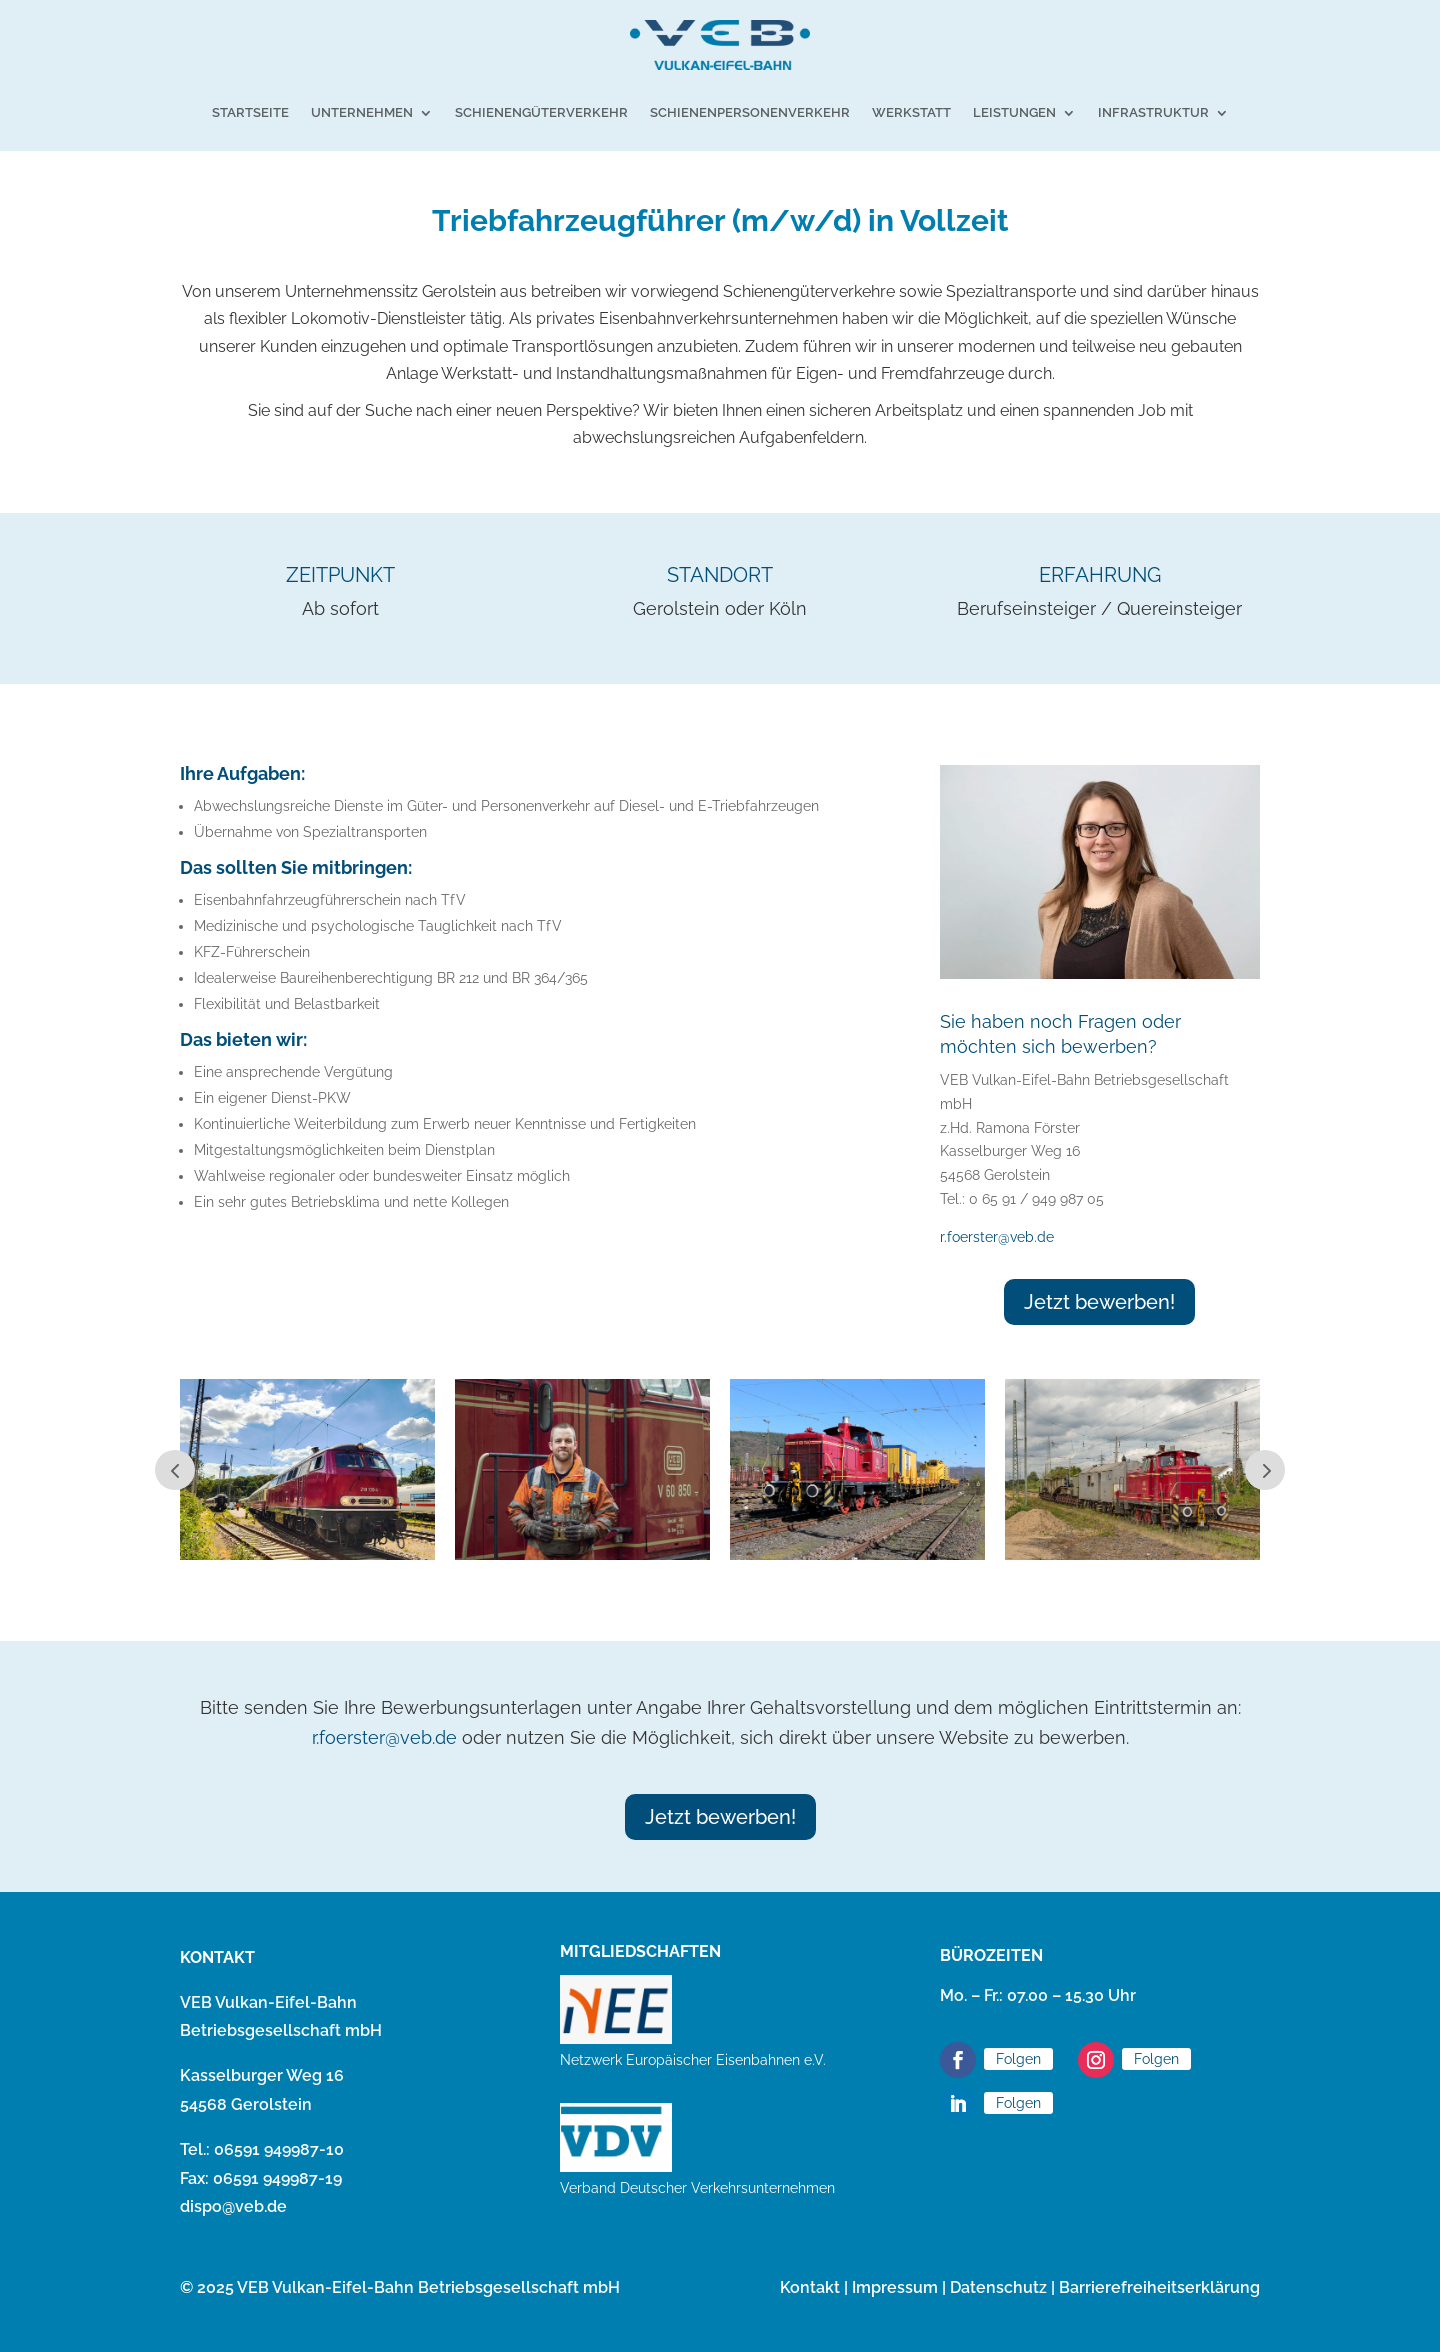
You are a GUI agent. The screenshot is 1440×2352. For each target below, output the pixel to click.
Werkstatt (911, 112)
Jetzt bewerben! (1099, 1302)
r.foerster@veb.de (997, 1237)
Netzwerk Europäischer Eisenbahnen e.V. (693, 2060)
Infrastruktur (1153, 112)
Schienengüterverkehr (541, 112)
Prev (175, 1470)
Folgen (1018, 2059)
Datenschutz (998, 2287)
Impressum (895, 2287)
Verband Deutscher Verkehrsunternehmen (697, 2188)
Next (1265, 1470)
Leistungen (1014, 112)
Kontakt (810, 2287)
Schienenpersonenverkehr (750, 112)
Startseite (250, 112)
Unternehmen (362, 112)
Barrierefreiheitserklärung (1159, 2287)
